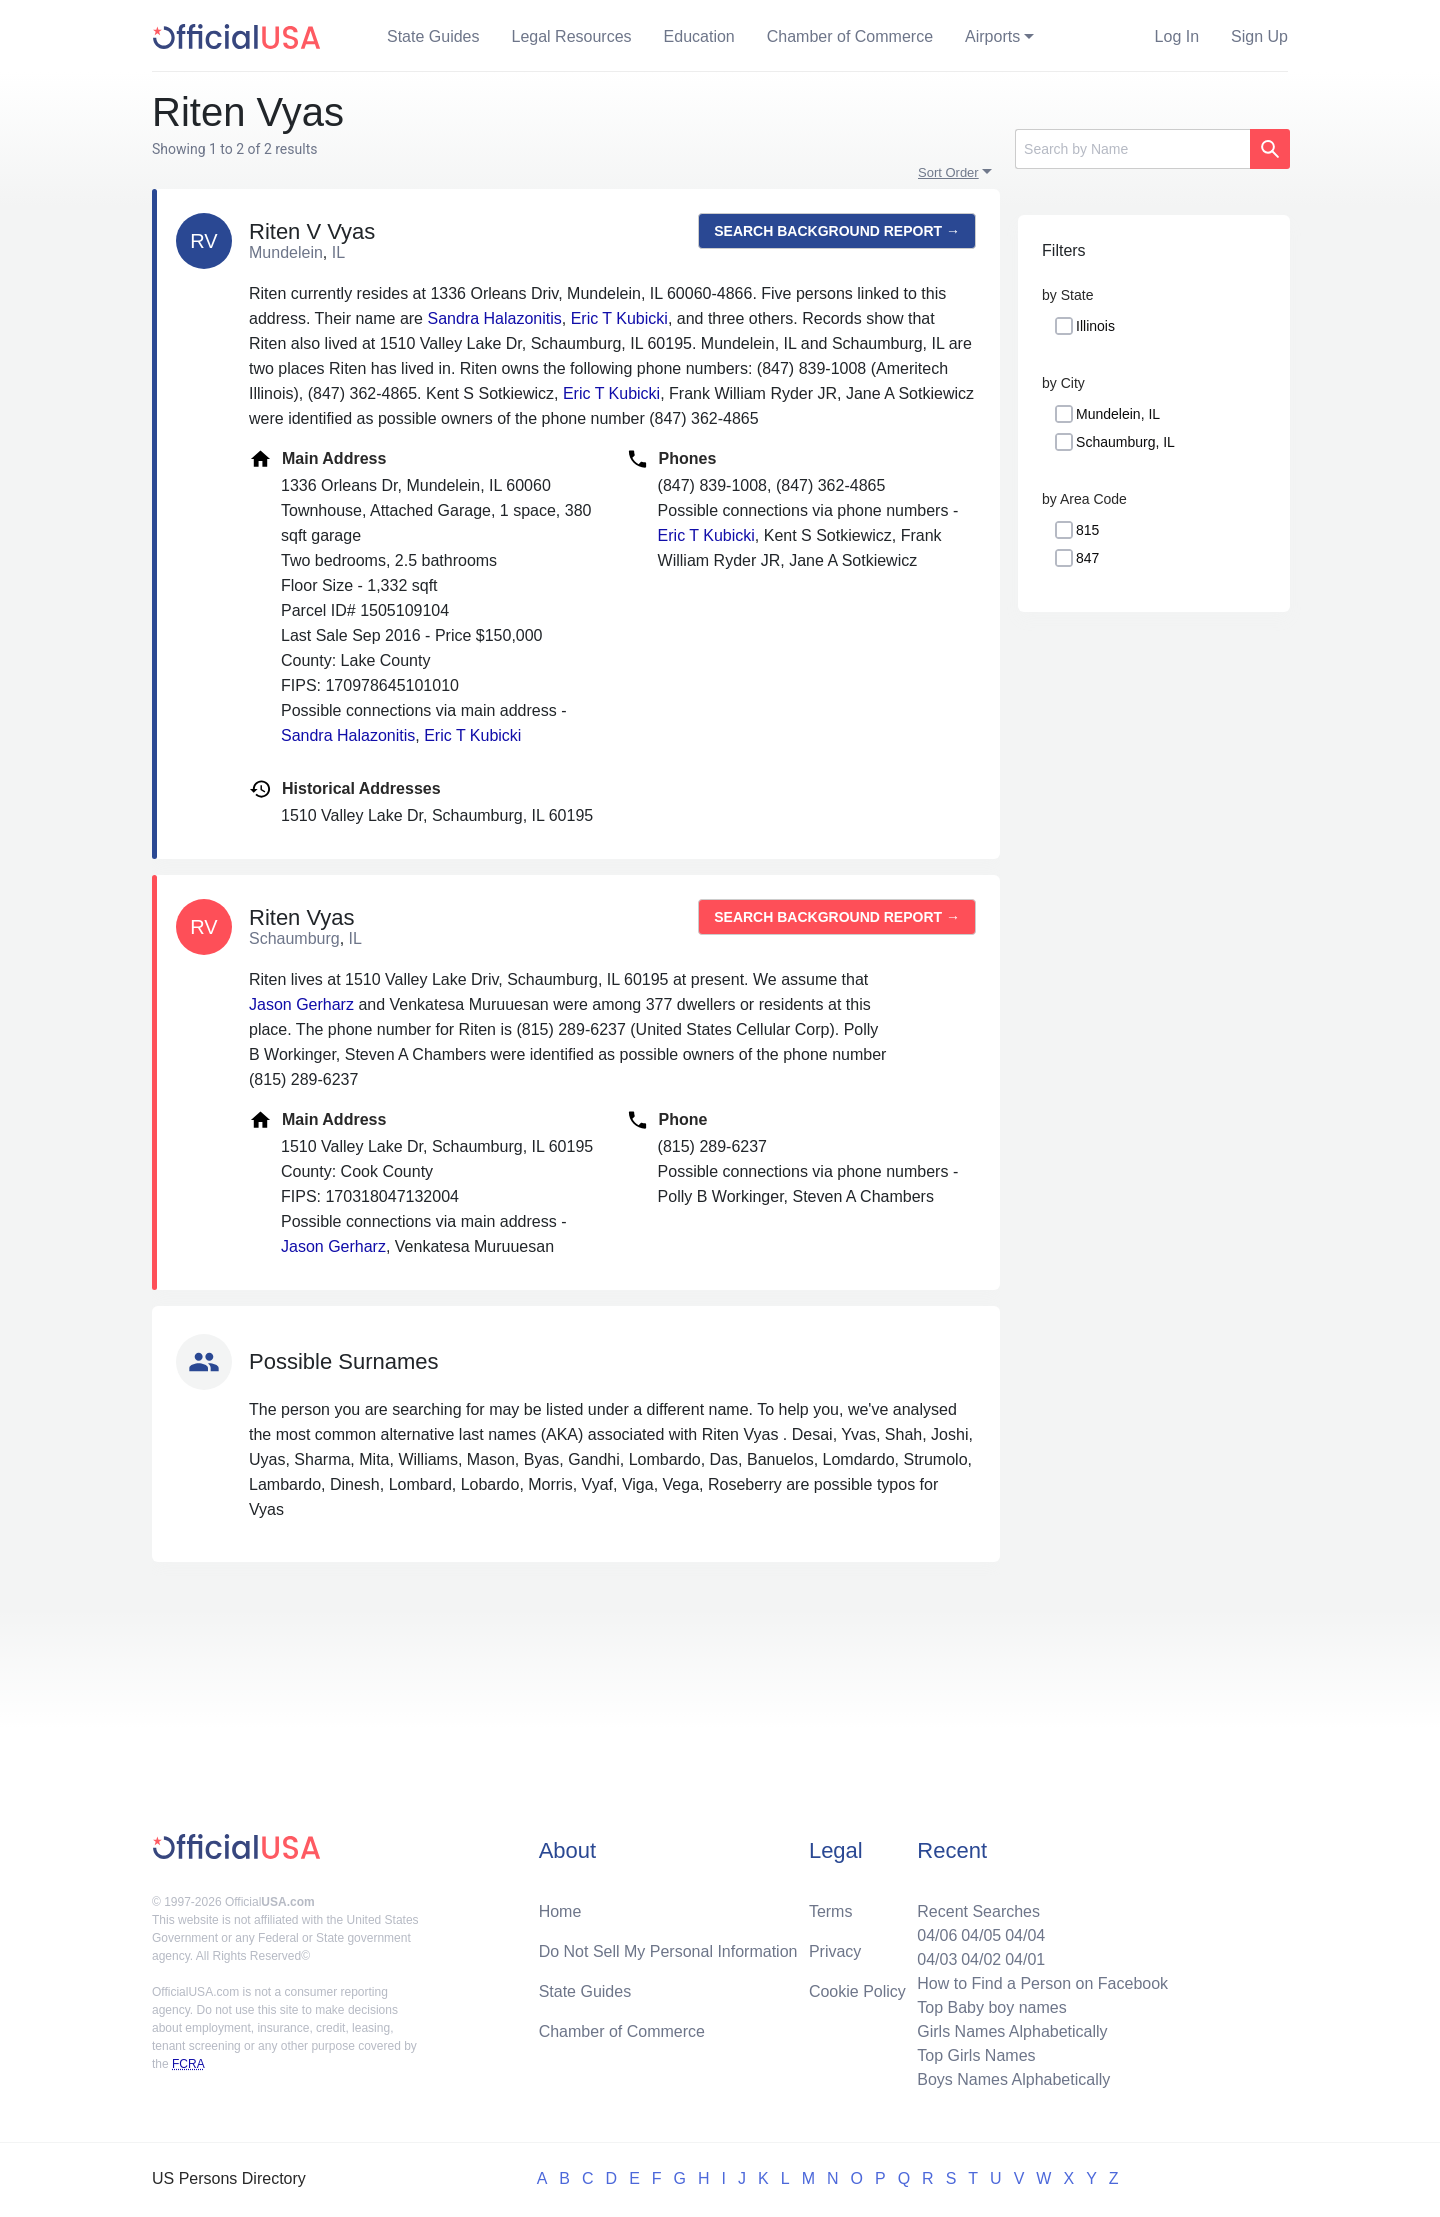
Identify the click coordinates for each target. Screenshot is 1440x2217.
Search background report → (837, 231)
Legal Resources (572, 36)
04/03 (937, 1959)
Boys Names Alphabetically (1013, 2079)
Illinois (1095, 326)
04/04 (1025, 1935)
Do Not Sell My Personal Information (668, 1951)
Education (699, 36)
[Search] (1132, 149)
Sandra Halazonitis (494, 318)
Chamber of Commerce (850, 36)
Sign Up (1259, 36)
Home (560, 1911)
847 (1087, 558)
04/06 (937, 1935)
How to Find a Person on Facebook (1042, 1983)
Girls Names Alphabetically (1012, 2031)
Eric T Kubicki (619, 318)
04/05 (981, 1935)
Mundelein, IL (1118, 414)
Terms (831, 1911)
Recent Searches (978, 1911)
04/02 (981, 1959)
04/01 (1025, 1959)
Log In (1177, 36)
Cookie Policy (857, 1991)
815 (1087, 530)
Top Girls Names (976, 2055)
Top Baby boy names (991, 2007)
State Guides (433, 36)
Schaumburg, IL (1125, 442)
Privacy (835, 1951)
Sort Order (948, 172)
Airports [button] (992, 36)
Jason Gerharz (301, 1004)
